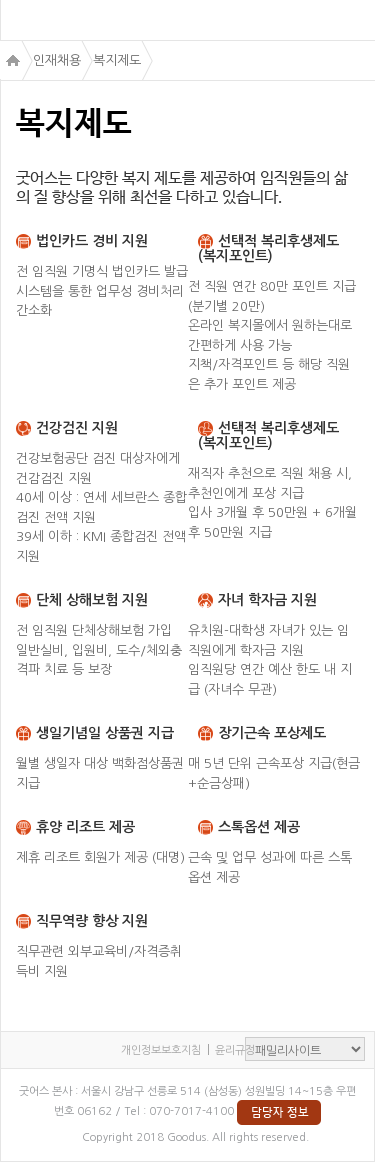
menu (21, 21)
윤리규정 (235, 1050)
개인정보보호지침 (161, 1050)
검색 (355, 20)
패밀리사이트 (305, 1049)
